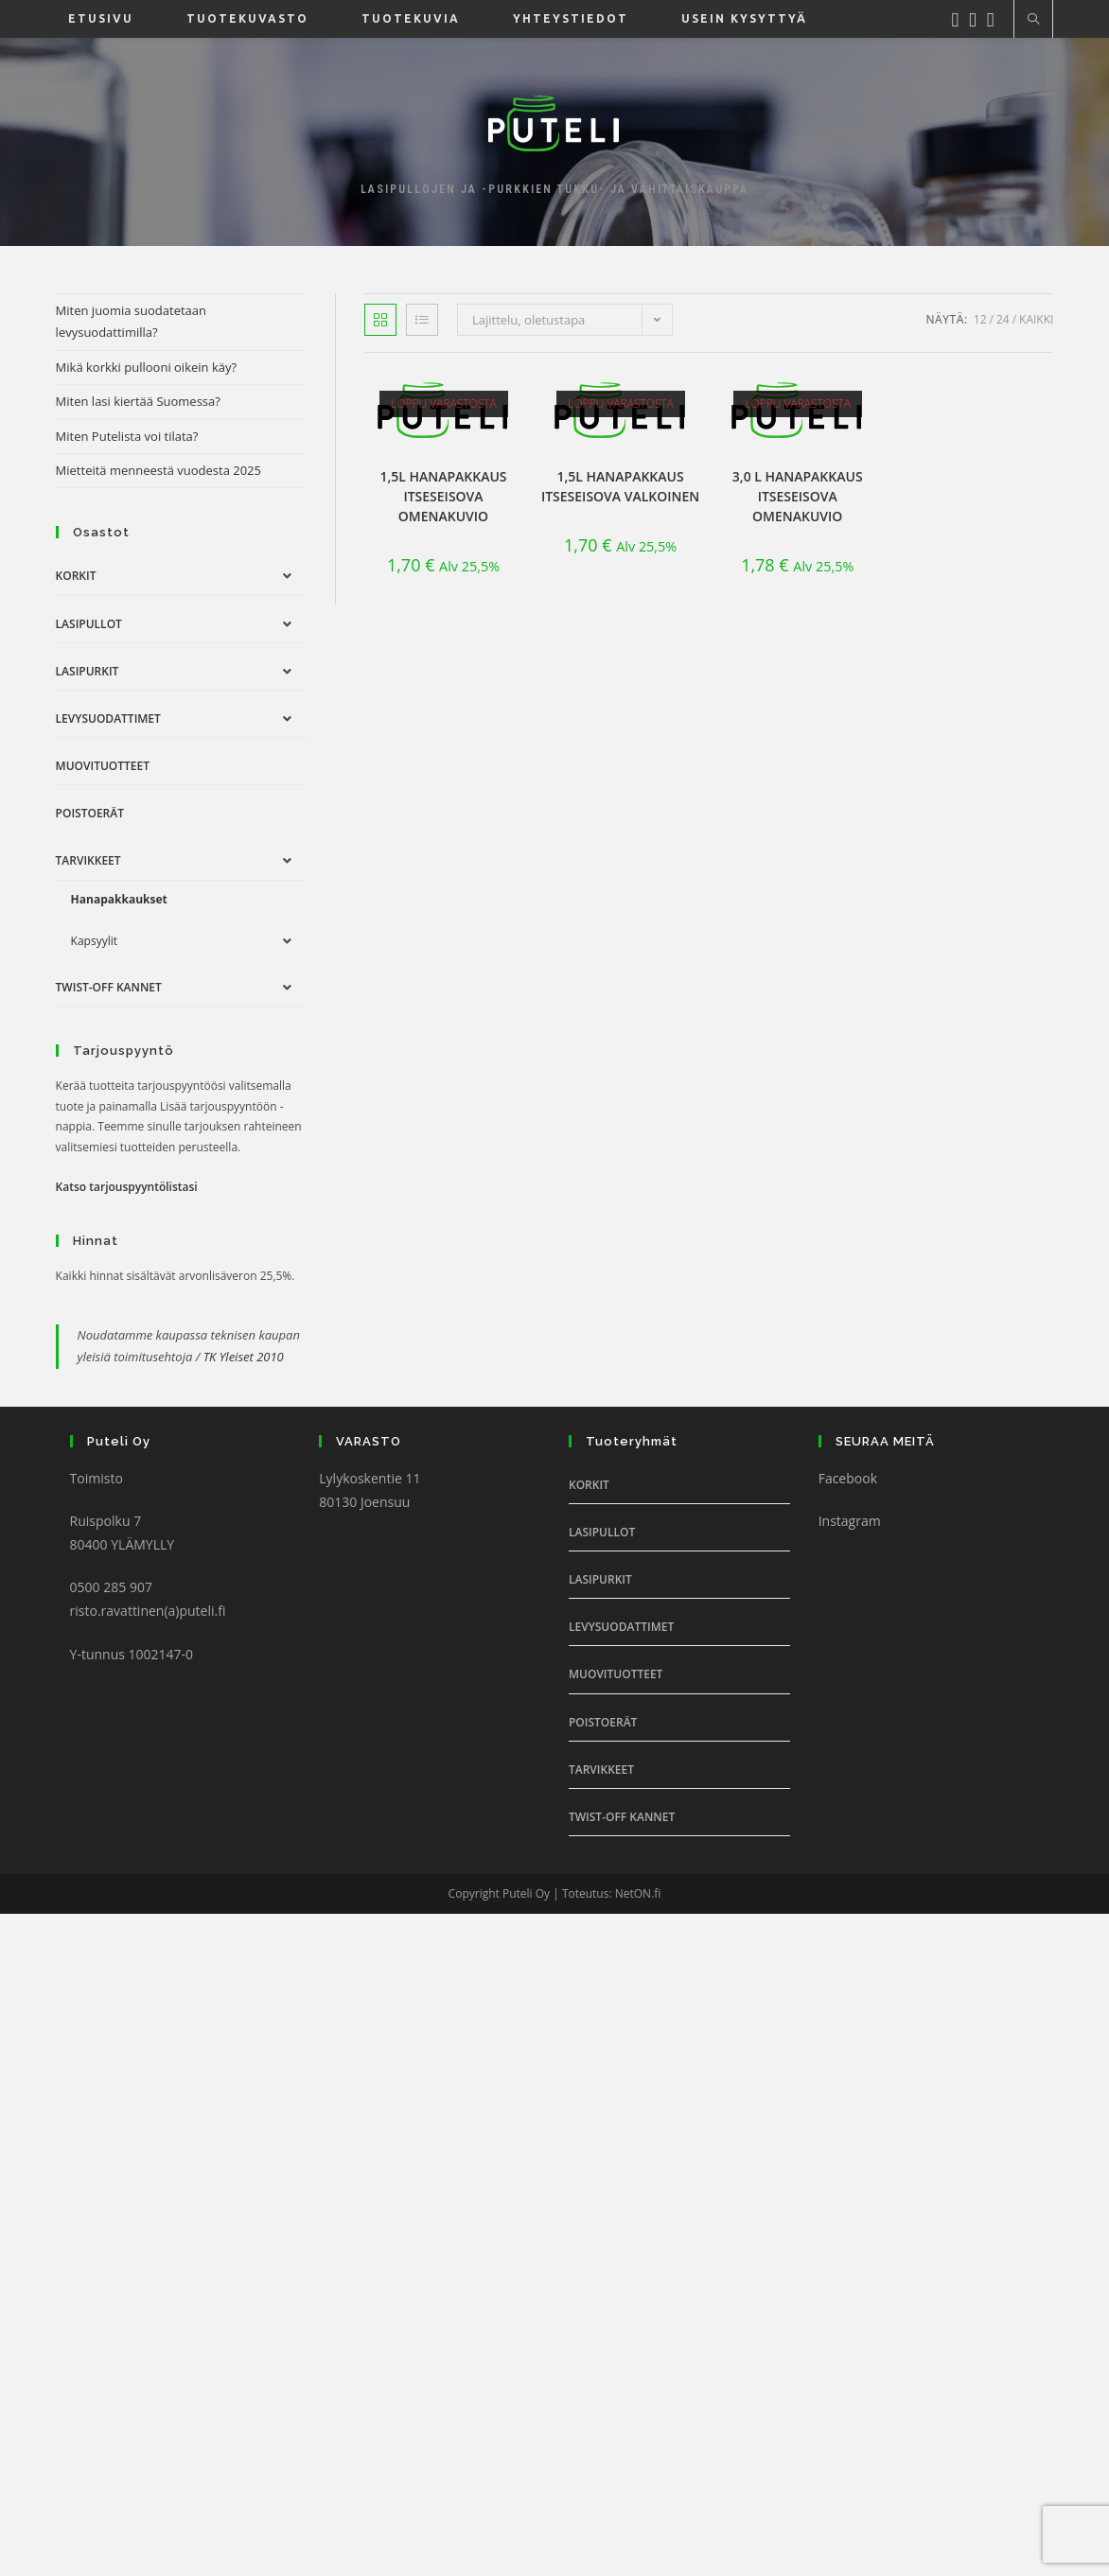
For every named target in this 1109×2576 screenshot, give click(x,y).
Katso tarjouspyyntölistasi (127, 1187)
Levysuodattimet (108, 718)
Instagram (850, 1521)
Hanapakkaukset (119, 899)
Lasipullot (89, 624)
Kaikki (1036, 319)
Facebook (848, 1478)
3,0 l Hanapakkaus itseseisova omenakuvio (797, 496)
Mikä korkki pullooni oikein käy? (147, 367)
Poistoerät (90, 813)
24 (1003, 319)
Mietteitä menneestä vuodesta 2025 (158, 470)
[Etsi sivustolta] (1033, 19)
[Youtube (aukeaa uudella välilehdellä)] (996, 17)
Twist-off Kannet (109, 987)
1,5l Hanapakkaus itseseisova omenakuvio (442, 496)
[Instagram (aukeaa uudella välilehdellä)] (978, 17)
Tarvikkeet (88, 860)
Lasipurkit (87, 671)
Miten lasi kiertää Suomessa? (138, 401)
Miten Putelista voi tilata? (127, 436)
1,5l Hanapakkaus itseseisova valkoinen (620, 486)
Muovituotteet (103, 766)
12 (980, 319)
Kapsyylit (94, 941)
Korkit (76, 576)
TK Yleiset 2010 (243, 1356)
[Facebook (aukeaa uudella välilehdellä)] (960, 17)
